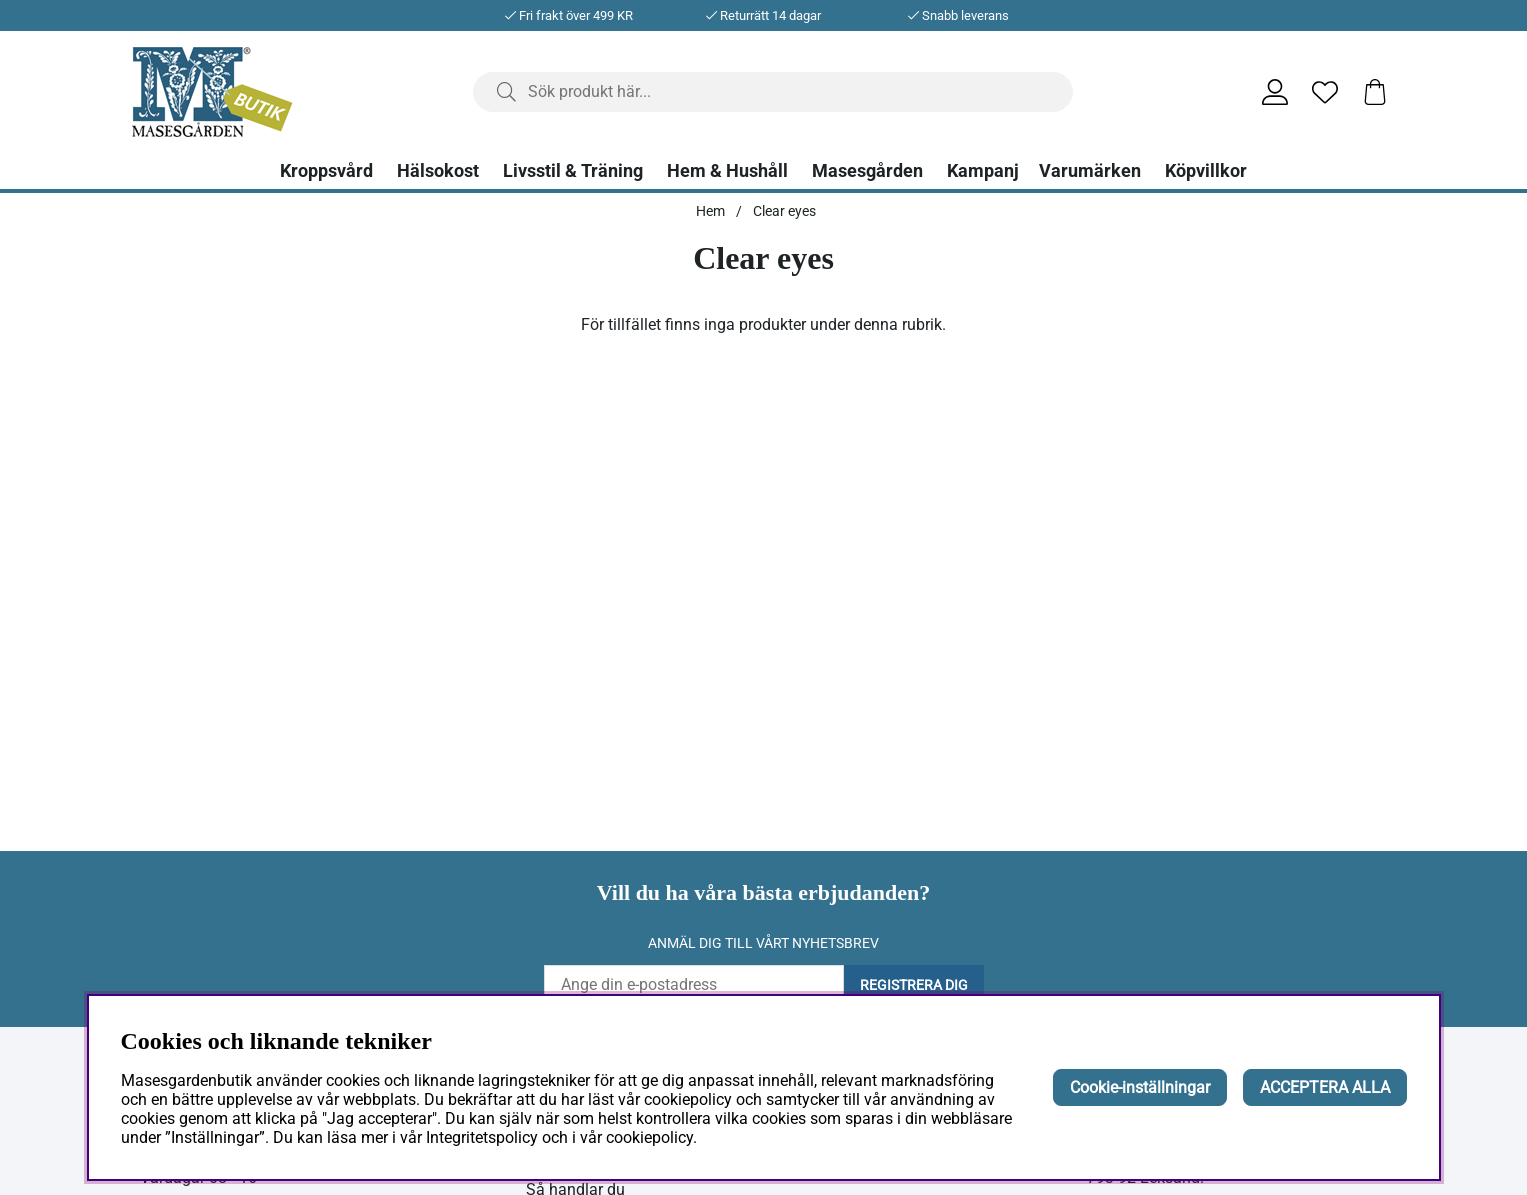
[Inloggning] (1275, 92)
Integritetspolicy (482, 1137)
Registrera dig (914, 985)
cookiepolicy (649, 1137)
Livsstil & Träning (573, 171)
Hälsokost (438, 171)
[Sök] (773, 92)
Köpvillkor (1206, 171)
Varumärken (1090, 171)
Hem (710, 211)
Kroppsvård (326, 171)
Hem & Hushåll (727, 171)
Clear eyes (784, 211)
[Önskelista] (1325, 92)
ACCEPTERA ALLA (1325, 1087)
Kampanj (983, 171)
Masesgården (867, 171)
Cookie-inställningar (1140, 1087)
